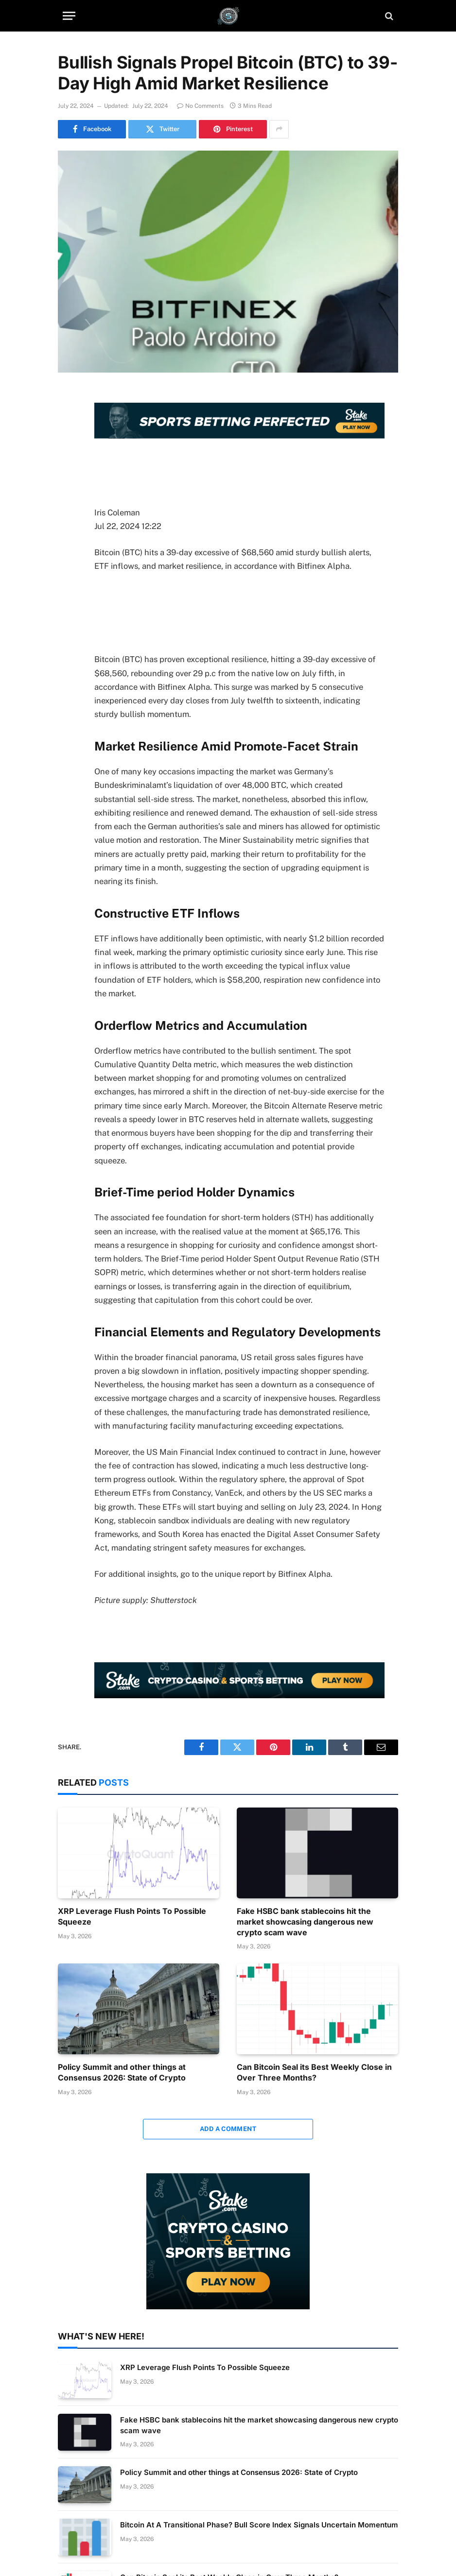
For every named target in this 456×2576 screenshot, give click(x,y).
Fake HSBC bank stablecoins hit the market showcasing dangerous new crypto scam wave (305, 1921)
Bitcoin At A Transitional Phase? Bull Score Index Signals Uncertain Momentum (259, 2524)
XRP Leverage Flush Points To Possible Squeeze (132, 1916)
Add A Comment (228, 2128)
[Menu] (69, 16)
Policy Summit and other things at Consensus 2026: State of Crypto (122, 2072)
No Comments (200, 105)
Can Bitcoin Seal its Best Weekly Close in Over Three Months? (314, 2072)
